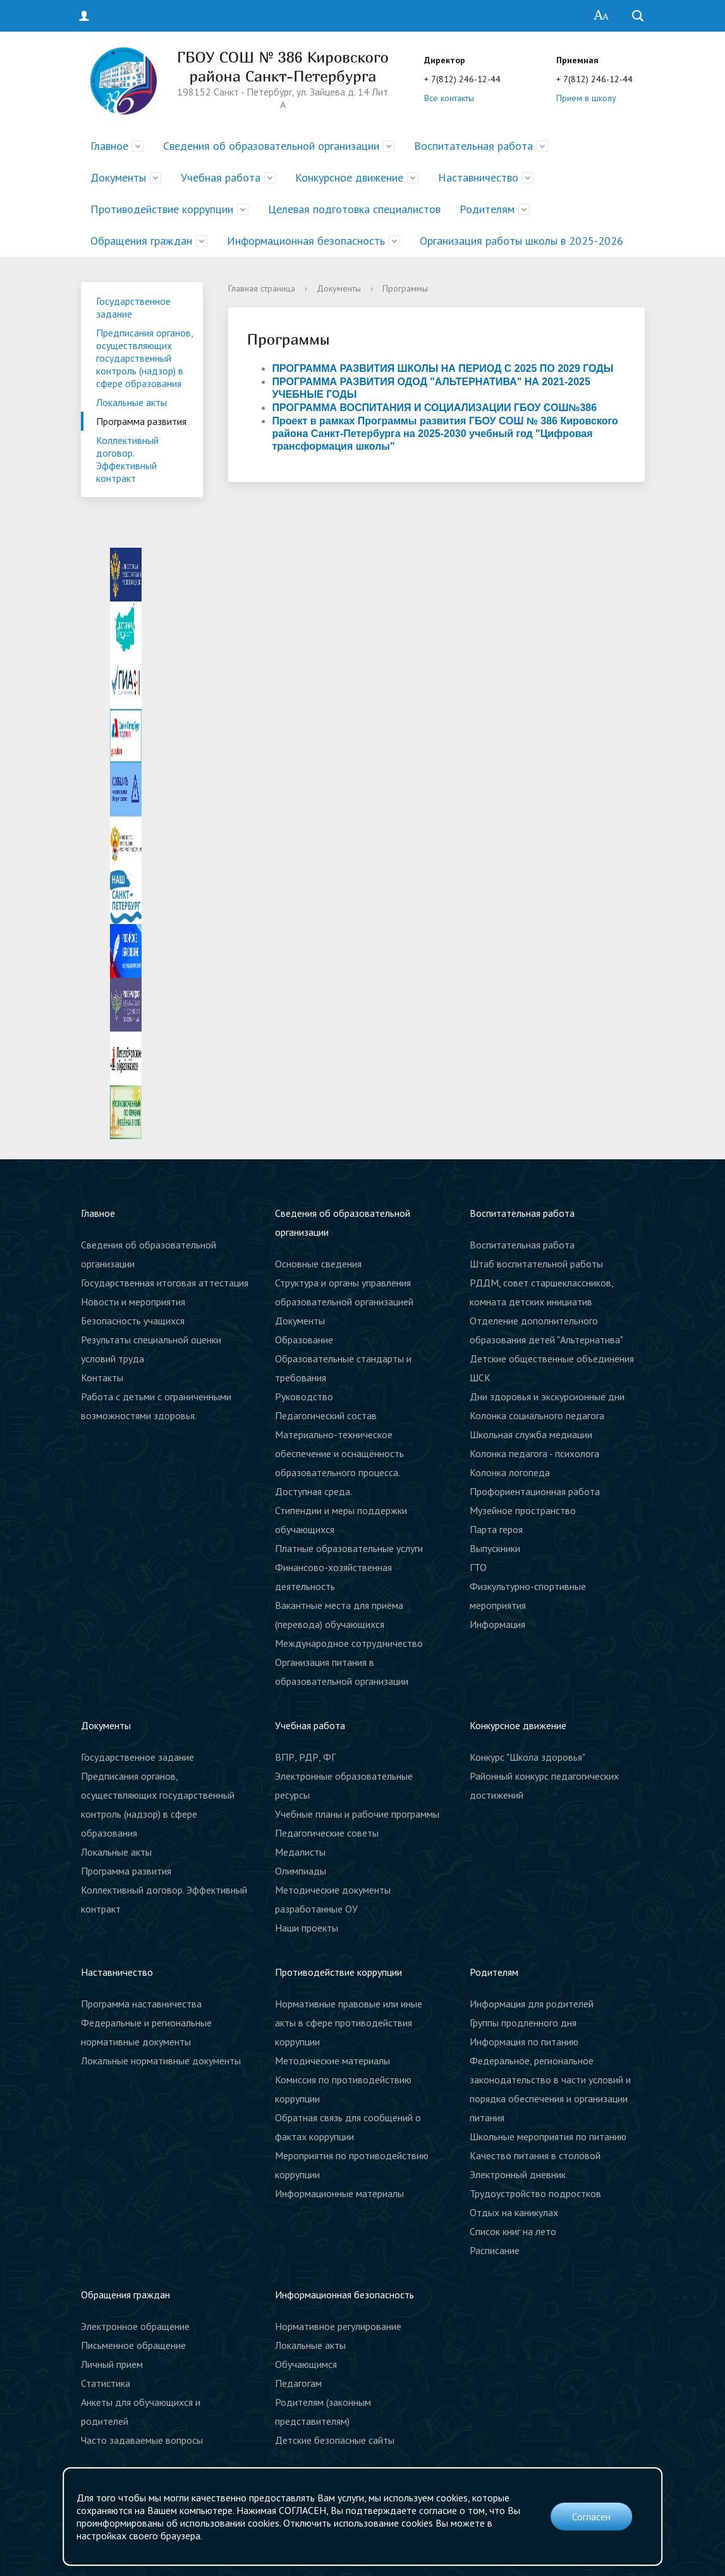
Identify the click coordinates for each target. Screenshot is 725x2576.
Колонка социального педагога (537, 1415)
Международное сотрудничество (349, 1643)
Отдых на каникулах (514, 2212)
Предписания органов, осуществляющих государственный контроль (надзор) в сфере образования (144, 358)
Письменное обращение (133, 2345)
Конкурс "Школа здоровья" (527, 1757)
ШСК (480, 1377)
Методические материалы (332, 2060)
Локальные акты (131, 402)
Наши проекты (306, 1927)
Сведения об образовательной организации (271, 146)
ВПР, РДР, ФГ (305, 1757)
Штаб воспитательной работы (536, 1263)
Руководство (304, 1396)
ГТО (478, 1567)
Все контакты (449, 98)
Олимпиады (300, 1870)
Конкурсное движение (349, 177)
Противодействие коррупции (161, 209)
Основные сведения (318, 1263)
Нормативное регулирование (338, 2326)
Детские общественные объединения (552, 1358)
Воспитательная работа (473, 146)
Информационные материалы (339, 2193)
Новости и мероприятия (133, 1301)
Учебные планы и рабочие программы (357, 1814)
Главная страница (261, 288)
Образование (304, 1339)
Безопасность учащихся (133, 1320)
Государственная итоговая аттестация (164, 1282)
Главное (109, 146)
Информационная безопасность (306, 240)
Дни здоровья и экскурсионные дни (547, 1396)
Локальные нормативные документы (161, 2060)
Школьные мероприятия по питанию (548, 2136)
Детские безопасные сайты (334, 2440)
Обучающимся (306, 2364)
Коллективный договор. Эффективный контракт (127, 459)
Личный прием (112, 2364)
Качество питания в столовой (535, 2155)
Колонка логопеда (510, 1472)
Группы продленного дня (523, 2022)
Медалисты (300, 1852)
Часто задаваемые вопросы (142, 2440)
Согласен (591, 2516)
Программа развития (141, 421)
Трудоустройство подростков (535, 2193)
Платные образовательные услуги (349, 1548)
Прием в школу (586, 98)
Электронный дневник (518, 2174)
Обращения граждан (141, 240)
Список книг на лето (513, 2231)
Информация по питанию (524, 2041)
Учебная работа (220, 177)
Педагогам (298, 2383)
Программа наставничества (141, 2003)
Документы (118, 177)
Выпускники (495, 1548)
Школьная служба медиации (531, 1434)
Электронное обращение (135, 2326)
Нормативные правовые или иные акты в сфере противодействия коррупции (348, 2022)
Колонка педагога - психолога (534, 1453)
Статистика (105, 2383)
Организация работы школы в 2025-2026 (521, 240)
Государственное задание (133, 307)
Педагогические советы (327, 1833)
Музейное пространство (523, 1510)
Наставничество (478, 177)
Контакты (102, 1377)
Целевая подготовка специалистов (354, 209)
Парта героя (496, 1529)
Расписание (495, 2250)
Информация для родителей (532, 2003)
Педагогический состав (326, 1415)
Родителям (487, 209)
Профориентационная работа (535, 1491)
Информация (497, 1624)
